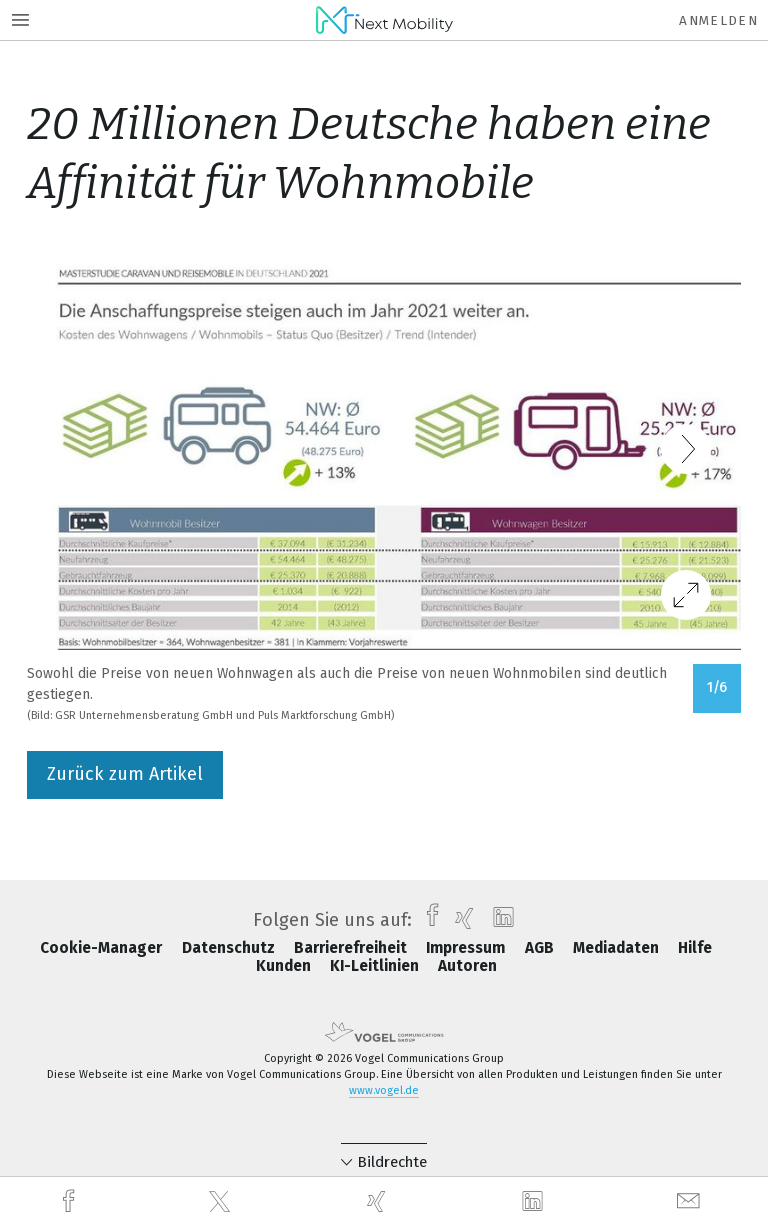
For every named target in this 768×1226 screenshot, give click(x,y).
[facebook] (71, 1201)
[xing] (379, 1201)
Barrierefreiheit (352, 948)
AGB (541, 948)
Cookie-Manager (103, 948)
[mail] (691, 1201)
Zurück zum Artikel (125, 774)
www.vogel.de (384, 1090)
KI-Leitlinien (376, 966)
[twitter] (222, 1202)
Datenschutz (230, 948)
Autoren (467, 966)
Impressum (467, 948)
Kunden (285, 966)
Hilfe (695, 948)
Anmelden (718, 20)
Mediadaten (618, 948)
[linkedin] (535, 1202)
